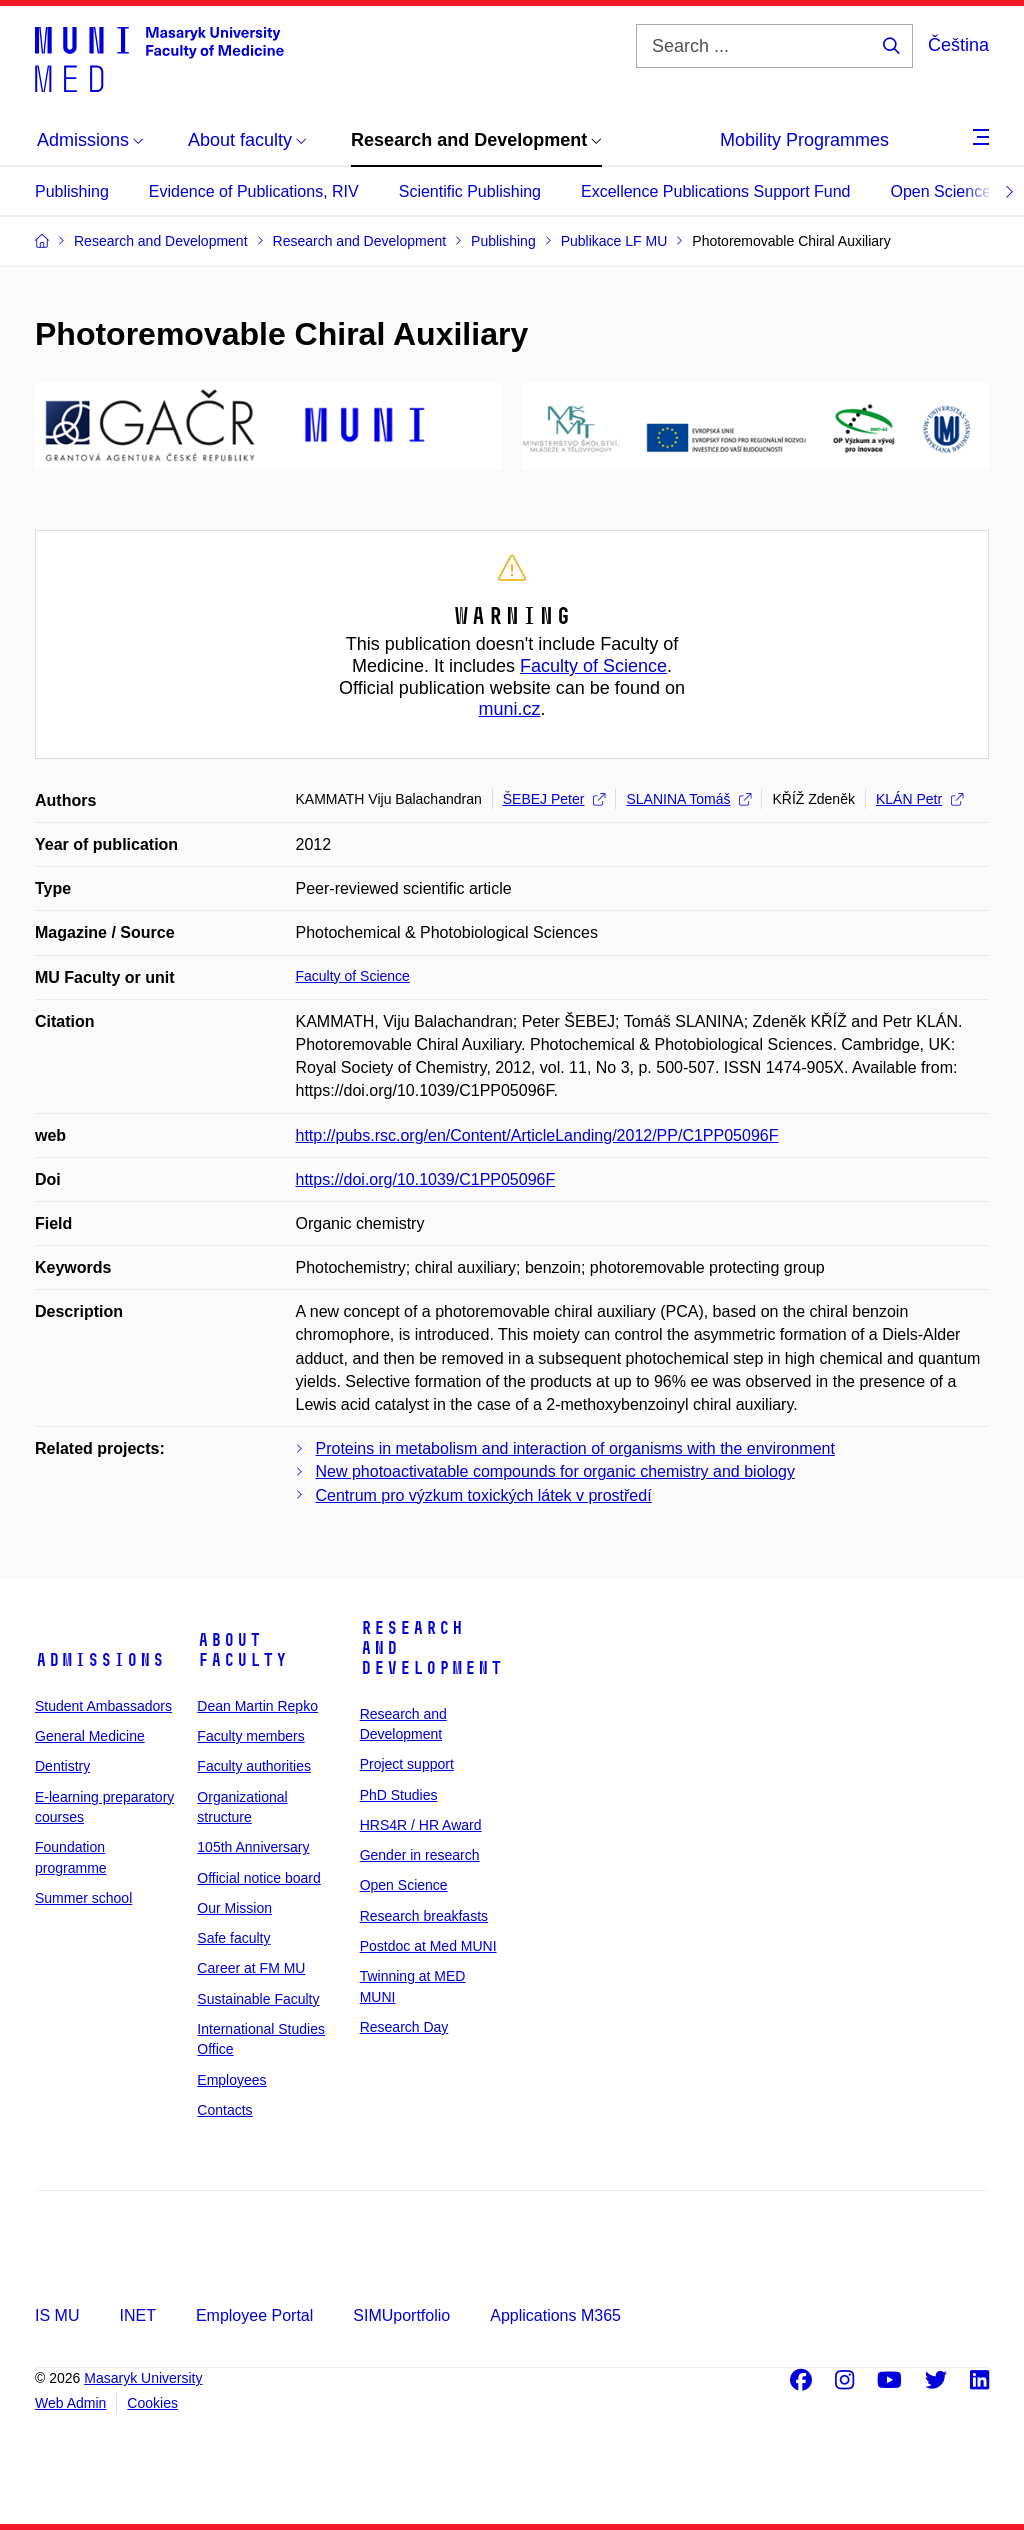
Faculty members (250, 1736)
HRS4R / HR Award (421, 1825)
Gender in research (420, 1855)
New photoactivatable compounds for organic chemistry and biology (555, 1471)
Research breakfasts (424, 1916)
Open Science (941, 191)
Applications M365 (555, 2315)
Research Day (404, 2027)
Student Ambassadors (103, 1706)
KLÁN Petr (919, 799)
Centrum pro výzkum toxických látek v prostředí (484, 1495)
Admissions (100, 1660)
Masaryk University (143, 2378)
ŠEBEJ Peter (554, 799)
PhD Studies (399, 1795)
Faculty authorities (254, 1766)
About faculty (242, 1650)
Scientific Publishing (470, 191)
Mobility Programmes (804, 140)
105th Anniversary (253, 1847)
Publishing (72, 191)
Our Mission (234, 1908)
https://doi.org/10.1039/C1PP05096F (426, 1179)
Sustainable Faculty (258, 1999)
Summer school (83, 1898)
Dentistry (62, 1766)
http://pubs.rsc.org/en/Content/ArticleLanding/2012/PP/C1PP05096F (537, 1135)
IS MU (57, 2315)
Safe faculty (233, 1938)
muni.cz (509, 709)
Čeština (958, 45)
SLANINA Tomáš (688, 799)
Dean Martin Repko (257, 1706)
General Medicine (90, 1736)
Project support (407, 1764)
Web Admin (70, 2403)
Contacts (224, 2110)
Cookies (152, 2403)
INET (137, 2315)
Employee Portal (254, 2315)
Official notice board (258, 1878)
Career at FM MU (251, 1968)
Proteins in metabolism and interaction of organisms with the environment (575, 1448)
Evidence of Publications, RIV (254, 191)
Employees (231, 2080)
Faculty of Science (593, 666)
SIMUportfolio (401, 2315)
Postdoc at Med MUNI (428, 1946)
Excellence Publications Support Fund (716, 191)
